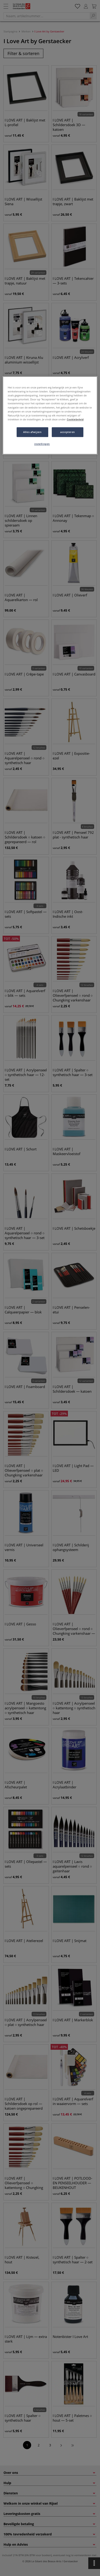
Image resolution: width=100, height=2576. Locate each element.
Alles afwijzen (32, 432)
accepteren (67, 432)
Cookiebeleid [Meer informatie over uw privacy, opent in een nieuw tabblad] (75, 419)
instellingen (42, 444)
